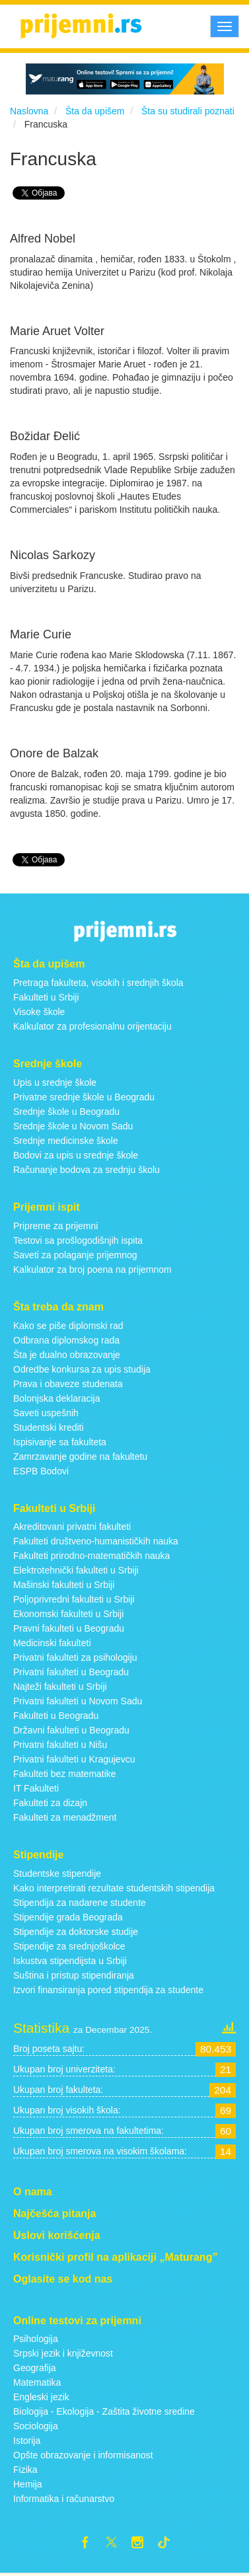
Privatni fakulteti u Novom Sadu (77, 1701)
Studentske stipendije (57, 1873)
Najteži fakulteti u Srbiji (60, 1686)
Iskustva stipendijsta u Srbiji (70, 1961)
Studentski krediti (48, 1427)
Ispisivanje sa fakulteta (59, 1442)
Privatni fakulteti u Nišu (60, 1745)
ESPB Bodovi (41, 1471)
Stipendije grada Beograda (68, 1917)
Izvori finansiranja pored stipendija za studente (108, 1990)
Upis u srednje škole (54, 1082)
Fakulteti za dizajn (50, 1803)
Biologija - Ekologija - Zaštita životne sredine (104, 2411)
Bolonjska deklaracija (56, 1398)
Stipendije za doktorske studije (75, 1932)
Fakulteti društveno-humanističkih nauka (95, 1541)
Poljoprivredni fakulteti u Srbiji (74, 1599)
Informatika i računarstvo (63, 2499)
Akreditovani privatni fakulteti (72, 1527)
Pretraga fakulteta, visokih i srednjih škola (98, 983)
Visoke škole (39, 1012)
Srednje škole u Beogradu (66, 1112)
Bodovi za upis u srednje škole (75, 1155)
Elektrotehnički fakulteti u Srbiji (76, 1570)
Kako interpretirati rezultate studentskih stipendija (114, 1888)
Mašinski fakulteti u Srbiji (63, 1585)
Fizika (25, 2470)
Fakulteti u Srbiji (46, 997)
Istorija (26, 2440)
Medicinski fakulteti (52, 1643)
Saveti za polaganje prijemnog (75, 1255)
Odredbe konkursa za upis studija (82, 1369)
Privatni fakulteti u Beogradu (71, 1672)
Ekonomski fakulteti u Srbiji (68, 1614)
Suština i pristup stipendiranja (73, 1975)
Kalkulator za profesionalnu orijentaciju (92, 1026)
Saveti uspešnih (46, 1413)
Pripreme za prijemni (55, 1226)
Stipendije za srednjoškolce (69, 1946)
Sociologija (35, 2426)
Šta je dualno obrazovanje (66, 1355)
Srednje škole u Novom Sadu (73, 1126)
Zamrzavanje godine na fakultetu (80, 1456)
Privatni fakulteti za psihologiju (75, 1657)
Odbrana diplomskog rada (66, 1340)
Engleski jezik (41, 2397)
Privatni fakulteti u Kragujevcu (74, 1759)
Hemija (27, 2484)
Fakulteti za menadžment (64, 1817)
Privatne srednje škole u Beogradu (84, 1097)
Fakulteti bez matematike (64, 1774)
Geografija (34, 2368)
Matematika (37, 2382)
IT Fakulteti (36, 1788)
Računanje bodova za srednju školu (86, 1170)
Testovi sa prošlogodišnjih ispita (78, 1240)
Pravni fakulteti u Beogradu (68, 1628)
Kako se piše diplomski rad (68, 1326)
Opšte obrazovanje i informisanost (83, 2455)
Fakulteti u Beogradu (55, 1716)
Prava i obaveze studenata (68, 1384)
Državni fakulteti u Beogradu (71, 1730)
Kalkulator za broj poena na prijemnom (92, 1269)
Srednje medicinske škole (65, 1141)
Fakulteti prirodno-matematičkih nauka (91, 1556)
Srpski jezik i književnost (63, 2353)
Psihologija (35, 2339)
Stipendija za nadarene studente (79, 1903)
